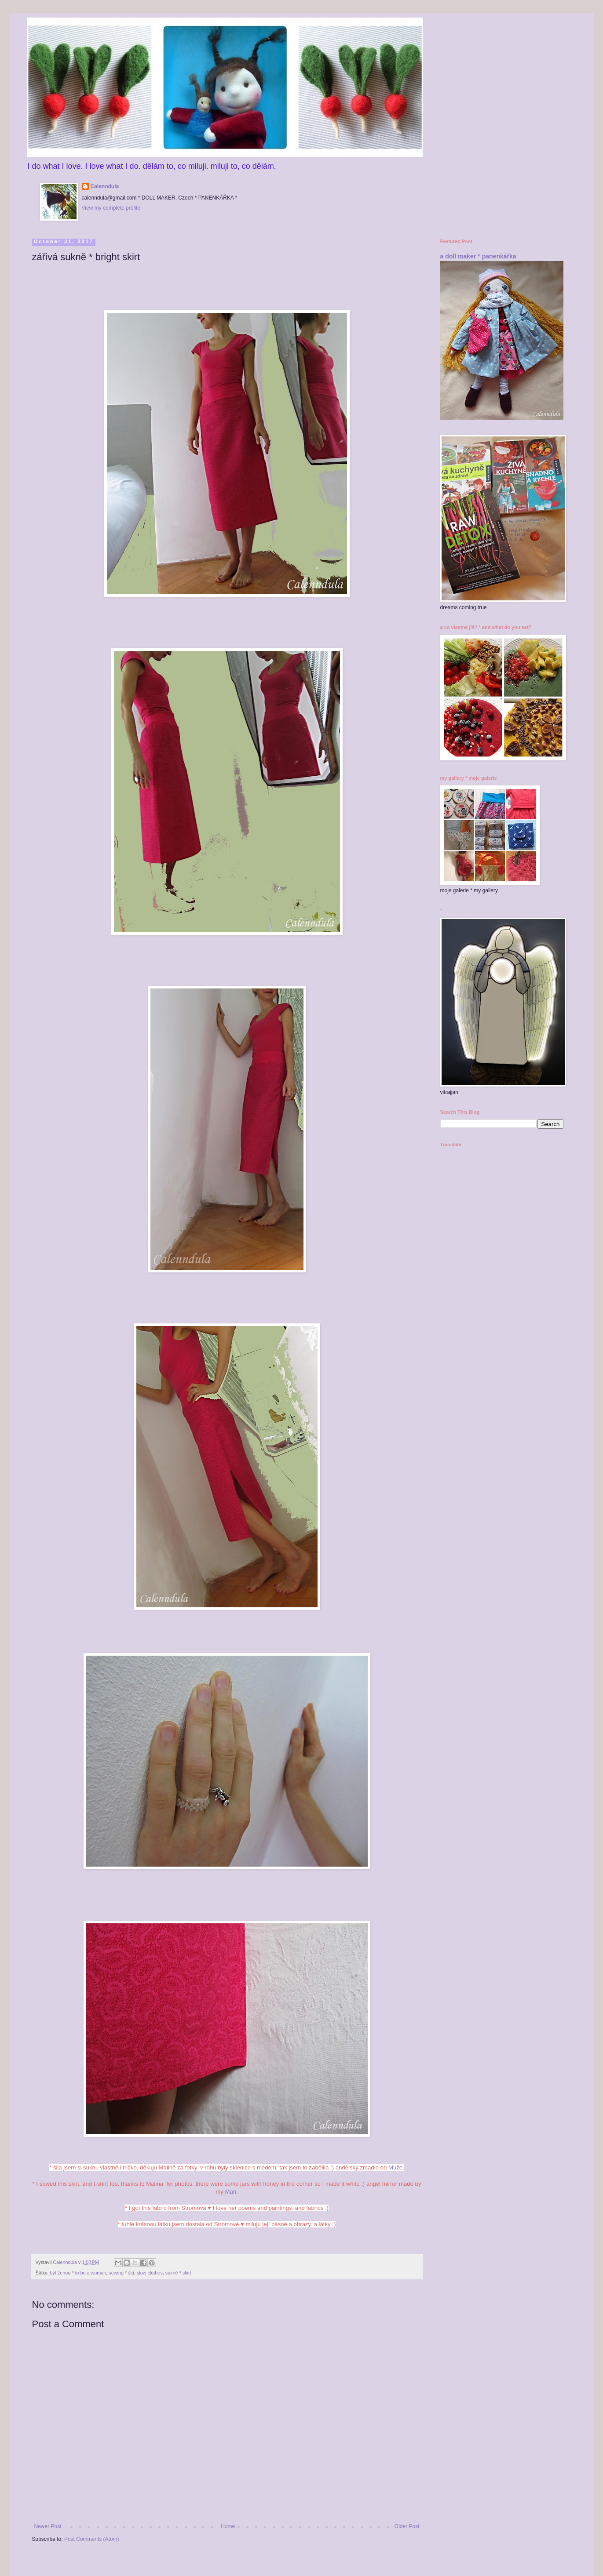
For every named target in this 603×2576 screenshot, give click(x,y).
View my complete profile (111, 208)
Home (228, 2526)
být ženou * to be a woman (78, 2272)
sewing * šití (121, 2272)
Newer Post (48, 2526)
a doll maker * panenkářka (478, 256)
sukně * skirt (178, 2272)
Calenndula (105, 186)
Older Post (407, 2526)
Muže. (395, 2167)
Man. (230, 2191)
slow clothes (150, 2272)
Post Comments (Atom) (91, 2539)
